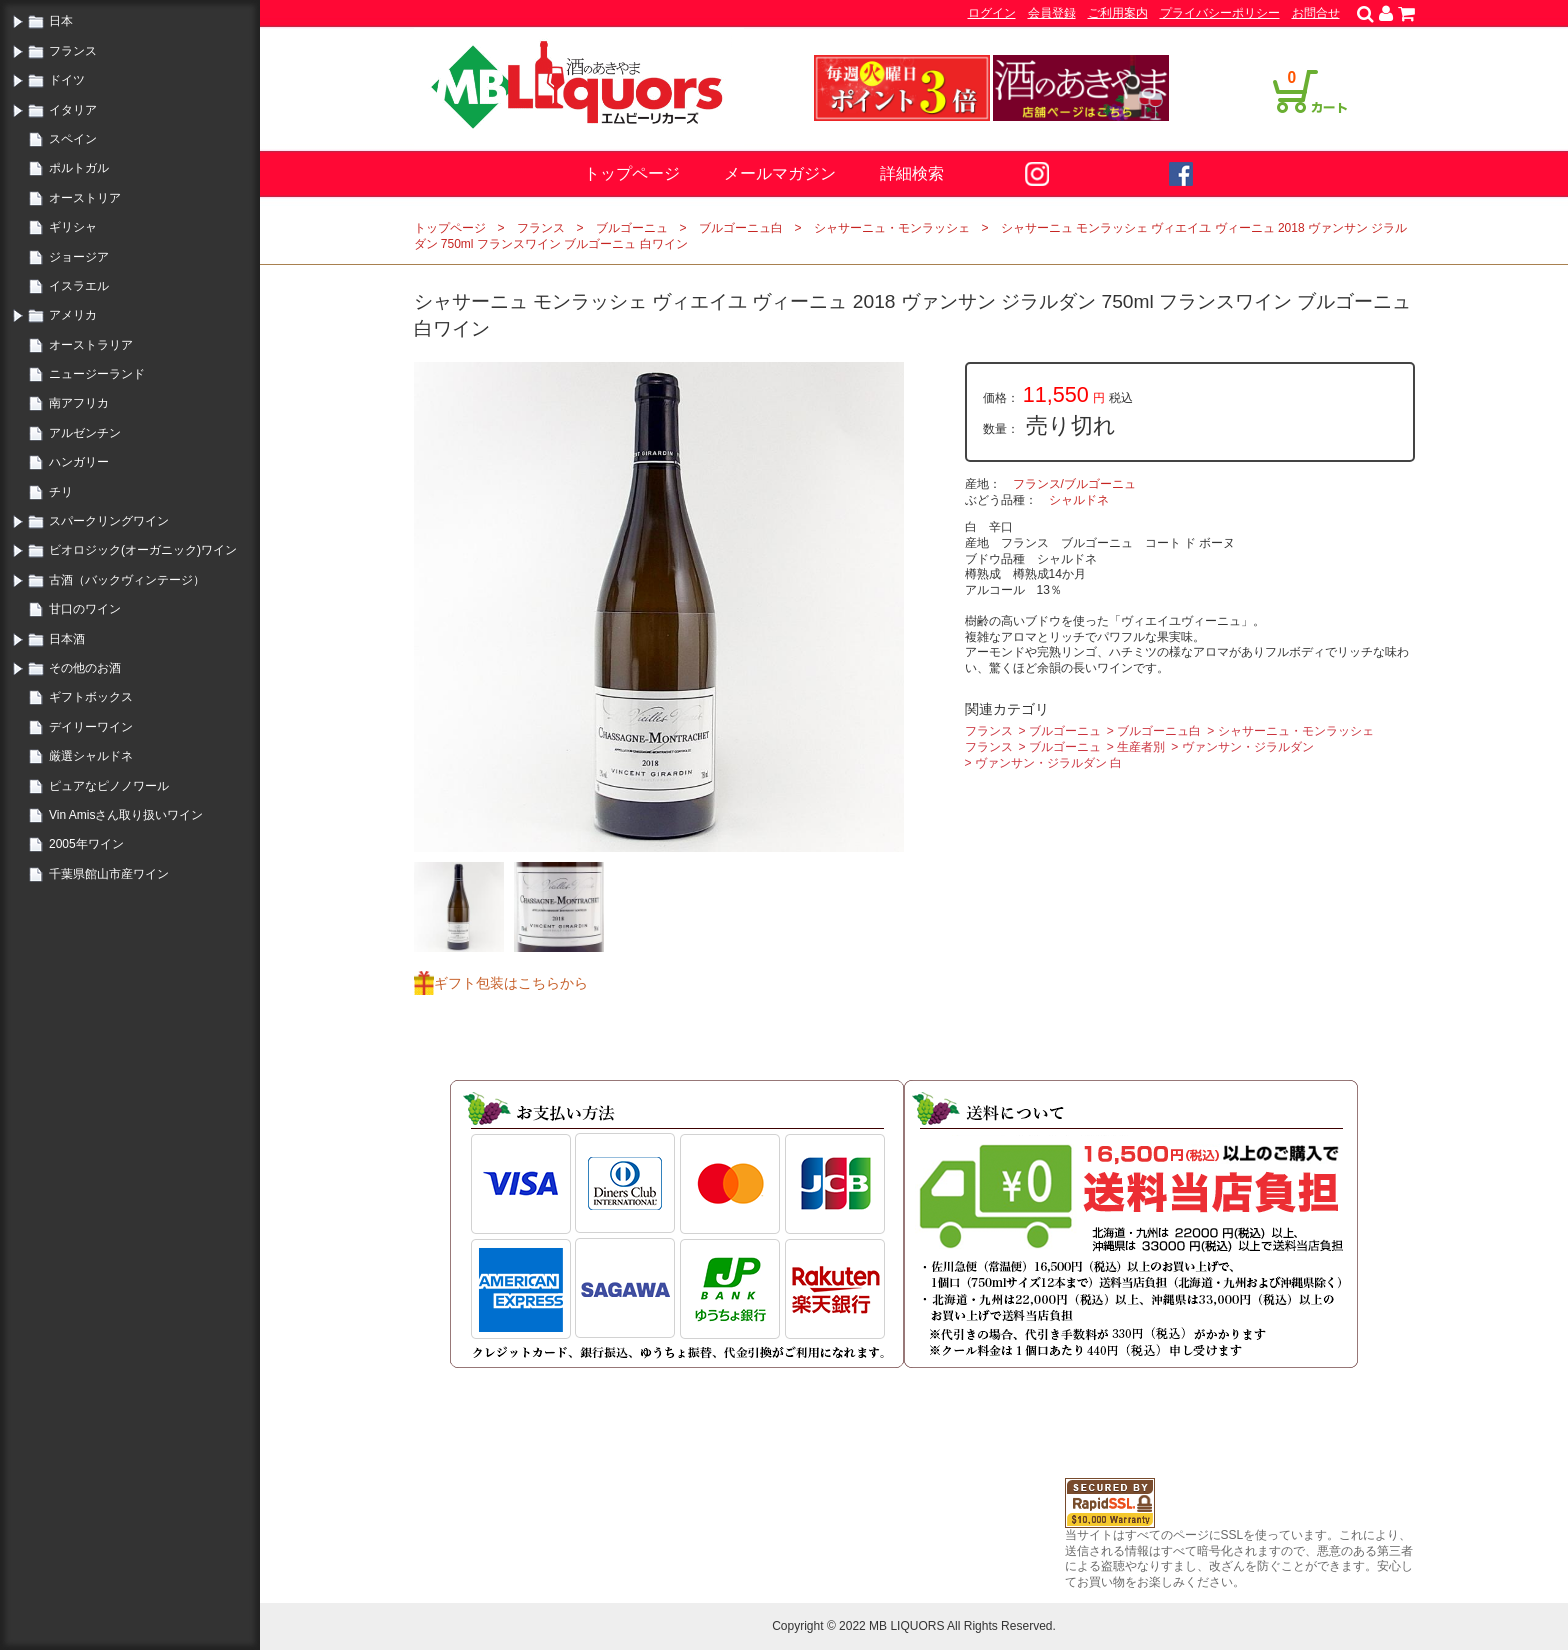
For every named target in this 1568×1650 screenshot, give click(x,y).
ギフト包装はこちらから (511, 983)
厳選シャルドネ (91, 756)
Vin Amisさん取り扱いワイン (126, 815)
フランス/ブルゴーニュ (1074, 484)
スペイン (73, 139)
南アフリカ (79, 403)
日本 (61, 21)
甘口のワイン (85, 609)
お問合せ (1316, 13)
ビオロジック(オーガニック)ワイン (143, 550)
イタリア (73, 110)
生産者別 (1141, 747)
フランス (73, 51)
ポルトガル (79, 168)
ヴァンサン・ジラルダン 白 (1048, 763)
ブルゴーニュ (632, 228)
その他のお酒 (85, 668)
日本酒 (67, 639)
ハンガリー (79, 462)
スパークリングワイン (109, 521)
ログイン (992, 13)
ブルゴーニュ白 (741, 228)
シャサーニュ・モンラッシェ (892, 228)
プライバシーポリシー (1220, 13)
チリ (61, 492)
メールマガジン (780, 173)
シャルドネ (1079, 500)
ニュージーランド (97, 374)
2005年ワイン (86, 844)
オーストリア (85, 198)
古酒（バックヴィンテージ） (127, 580)
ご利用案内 (1118, 13)
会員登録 (1052, 13)
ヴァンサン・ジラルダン (1248, 747)
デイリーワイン (91, 727)
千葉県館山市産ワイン (109, 874)
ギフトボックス (91, 697)
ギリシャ (73, 227)
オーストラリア (91, 345)
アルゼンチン (85, 433)
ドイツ (67, 80)
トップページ (632, 173)
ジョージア (79, 257)
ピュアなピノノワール (109, 786)
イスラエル (79, 286)
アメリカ (73, 315)
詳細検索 (912, 173)
